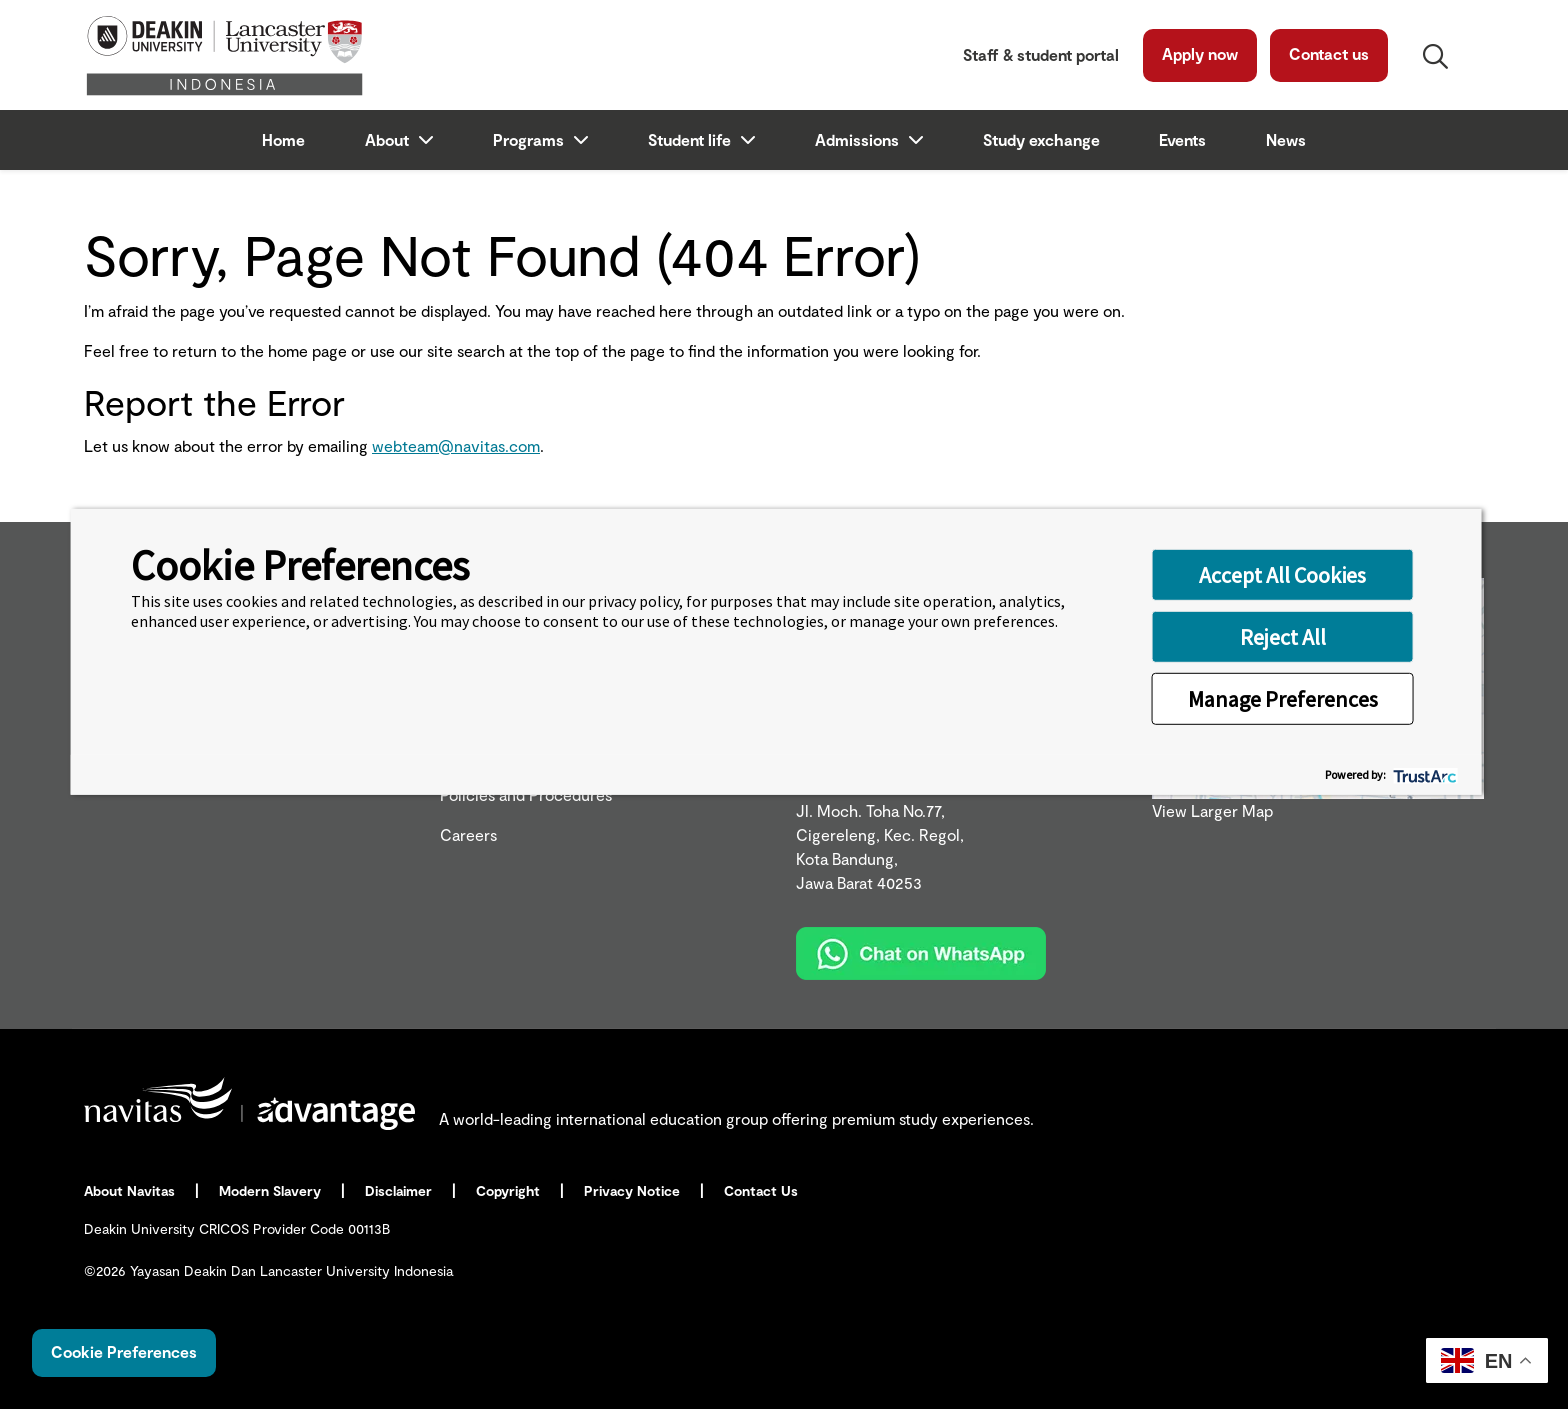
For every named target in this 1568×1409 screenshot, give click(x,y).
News (1286, 139)
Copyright (510, 1190)
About (389, 139)
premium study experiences (931, 1118)
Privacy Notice (634, 1190)
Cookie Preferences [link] (124, 1351)
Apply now (1200, 53)
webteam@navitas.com (456, 445)
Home (283, 139)
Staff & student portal (1041, 54)
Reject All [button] (1283, 636)
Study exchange (1041, 139)
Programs (530, 139)
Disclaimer (400, 1190)
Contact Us (763, 1190)
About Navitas (131, 1190)
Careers (468, 834)
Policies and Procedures (526, 794)
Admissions (859, 139)
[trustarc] (1423, 774)
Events (1182, 139)
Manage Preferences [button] (1283, 698)
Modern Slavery (272, 1190)
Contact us (1329, 53)
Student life (691, 139)
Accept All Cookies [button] (1282, 574)
